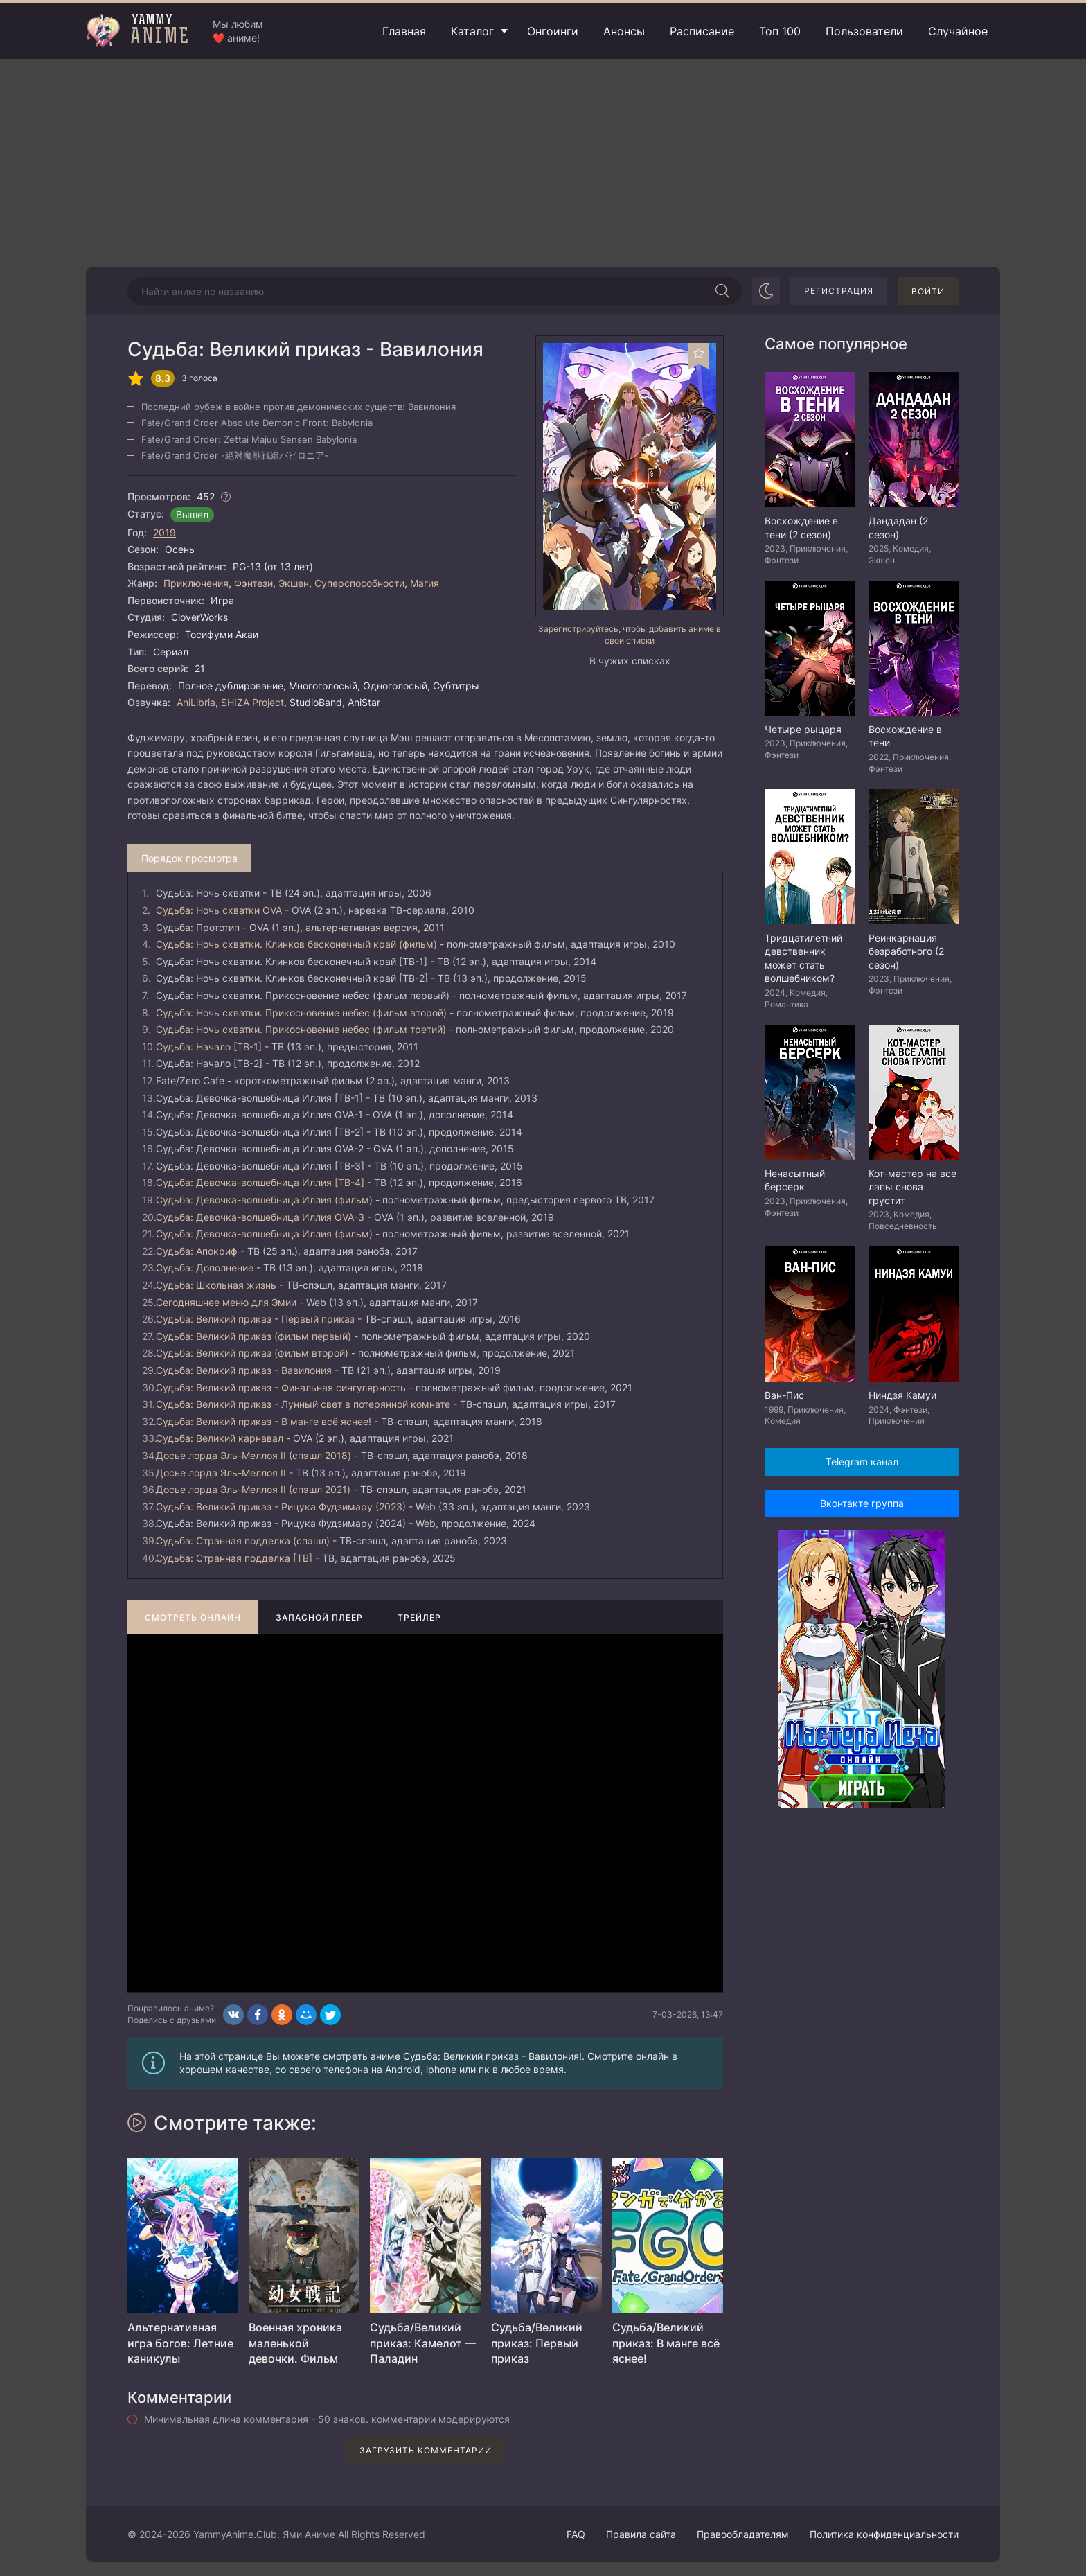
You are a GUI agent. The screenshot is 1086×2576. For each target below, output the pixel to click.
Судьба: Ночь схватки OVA (219, 910)
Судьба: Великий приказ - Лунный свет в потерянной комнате (303, 1404)
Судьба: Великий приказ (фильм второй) (252, 1353)
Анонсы (624, 31)
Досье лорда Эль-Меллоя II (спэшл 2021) (253, 1489)
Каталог (472, 31)
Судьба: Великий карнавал (219, 1438)
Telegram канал (862, 1461)
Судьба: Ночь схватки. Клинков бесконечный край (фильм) (296, 944)
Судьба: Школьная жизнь (216, 1285)
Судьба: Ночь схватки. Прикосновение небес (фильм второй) (301, 1012)
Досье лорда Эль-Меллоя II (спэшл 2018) (253, 1455)
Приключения (196, 583)
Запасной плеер (319, 1617)
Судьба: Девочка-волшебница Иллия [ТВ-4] (260, 1182)
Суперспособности (359, 583)
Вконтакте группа (862, 1503)
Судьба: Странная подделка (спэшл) (243, 1540)
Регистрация (838, 290)
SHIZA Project (252, 702)
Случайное (958, 31)
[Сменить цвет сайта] (766, 291)
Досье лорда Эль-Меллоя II (221, 1473)
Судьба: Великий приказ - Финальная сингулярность (281, 1387)
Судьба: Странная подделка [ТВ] (234, 1558)
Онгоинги (552, 31)
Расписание (702, 31)
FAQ (576, 2534)
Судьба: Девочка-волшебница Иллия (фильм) (264, 1200)
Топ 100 (780, 31)
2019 (164, 532)
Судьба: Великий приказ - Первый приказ (255, 1319)
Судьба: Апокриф (197, 1251)
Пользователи (864, 31)
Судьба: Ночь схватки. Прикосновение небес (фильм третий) (301, 1029)
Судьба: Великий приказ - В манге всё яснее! (263, 1421)
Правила (641, 2534)
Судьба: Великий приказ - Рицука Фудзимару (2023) (281, 1506)
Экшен (293, 583)
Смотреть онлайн (193, 1617)
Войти (928, 291)
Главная (404, 31)
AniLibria (196, 702)
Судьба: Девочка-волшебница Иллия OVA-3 (260, 1217)
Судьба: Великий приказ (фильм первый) (253, 1336)
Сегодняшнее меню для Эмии (226, 1302)
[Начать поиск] (722, 291)
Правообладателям (743, 2534)
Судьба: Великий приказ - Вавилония (244, 1370)
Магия (424, 583)
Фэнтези (253, 583)
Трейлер (419, 1617)
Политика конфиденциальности (884, 2534)
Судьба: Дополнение (204, 1267)
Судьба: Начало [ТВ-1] (209, 1046)
